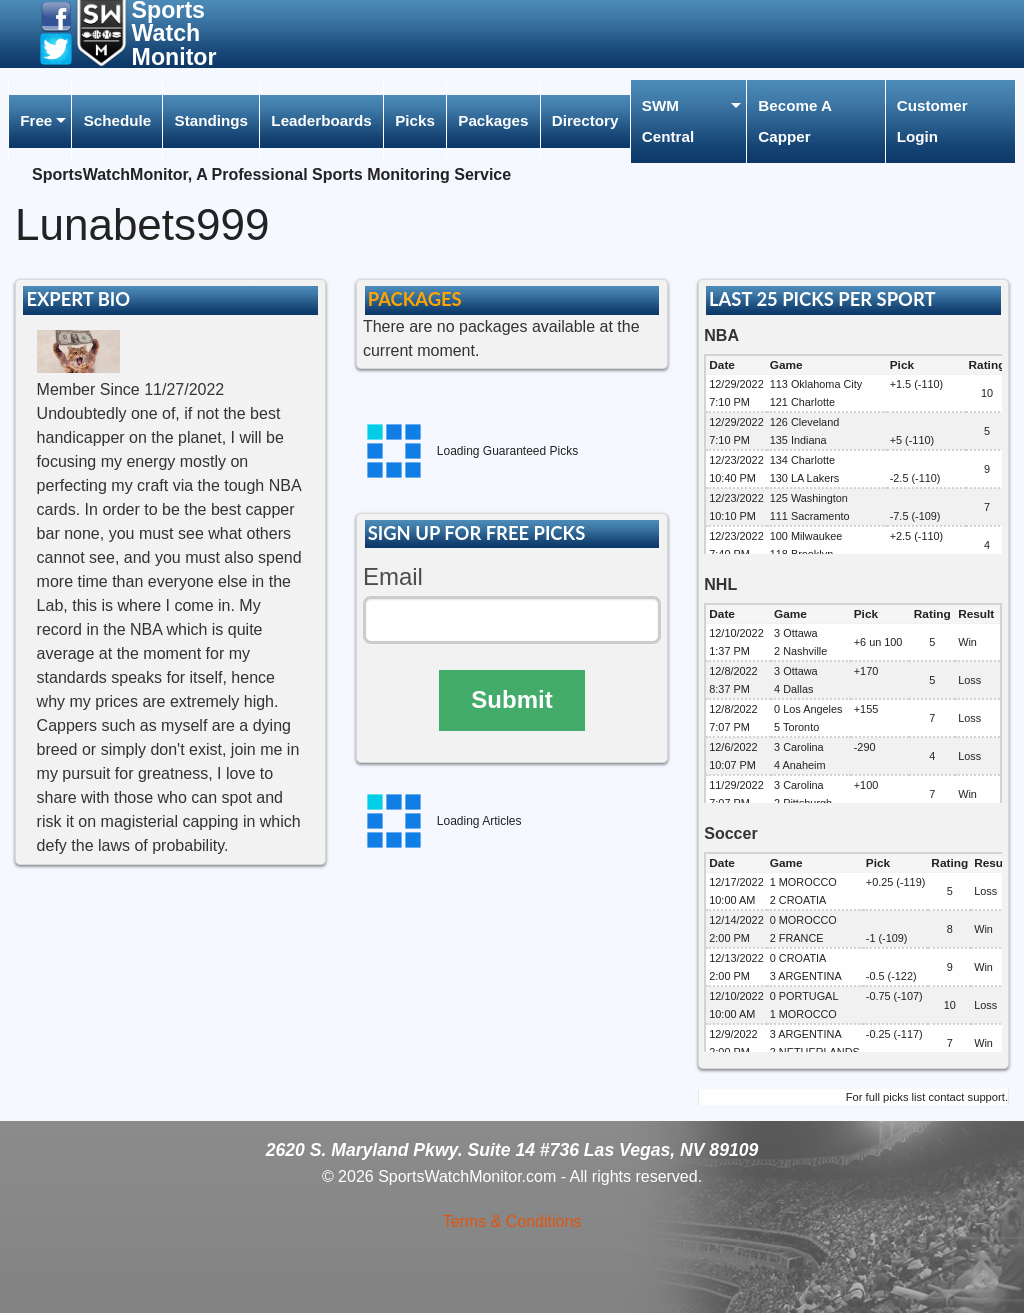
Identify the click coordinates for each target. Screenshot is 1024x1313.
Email (393, 576)
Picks (415, 120)
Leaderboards (321, 120)
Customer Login (932, 120)
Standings (211, 120)
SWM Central (668, 120)
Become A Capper (795, 120)
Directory (585, 120)
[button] (56, 15)
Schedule (118, 120)
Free (36, 120)
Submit (511, 699)
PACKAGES (415, 299)
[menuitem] (40, 121)
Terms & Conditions (512, 1221)
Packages (493, 120)
